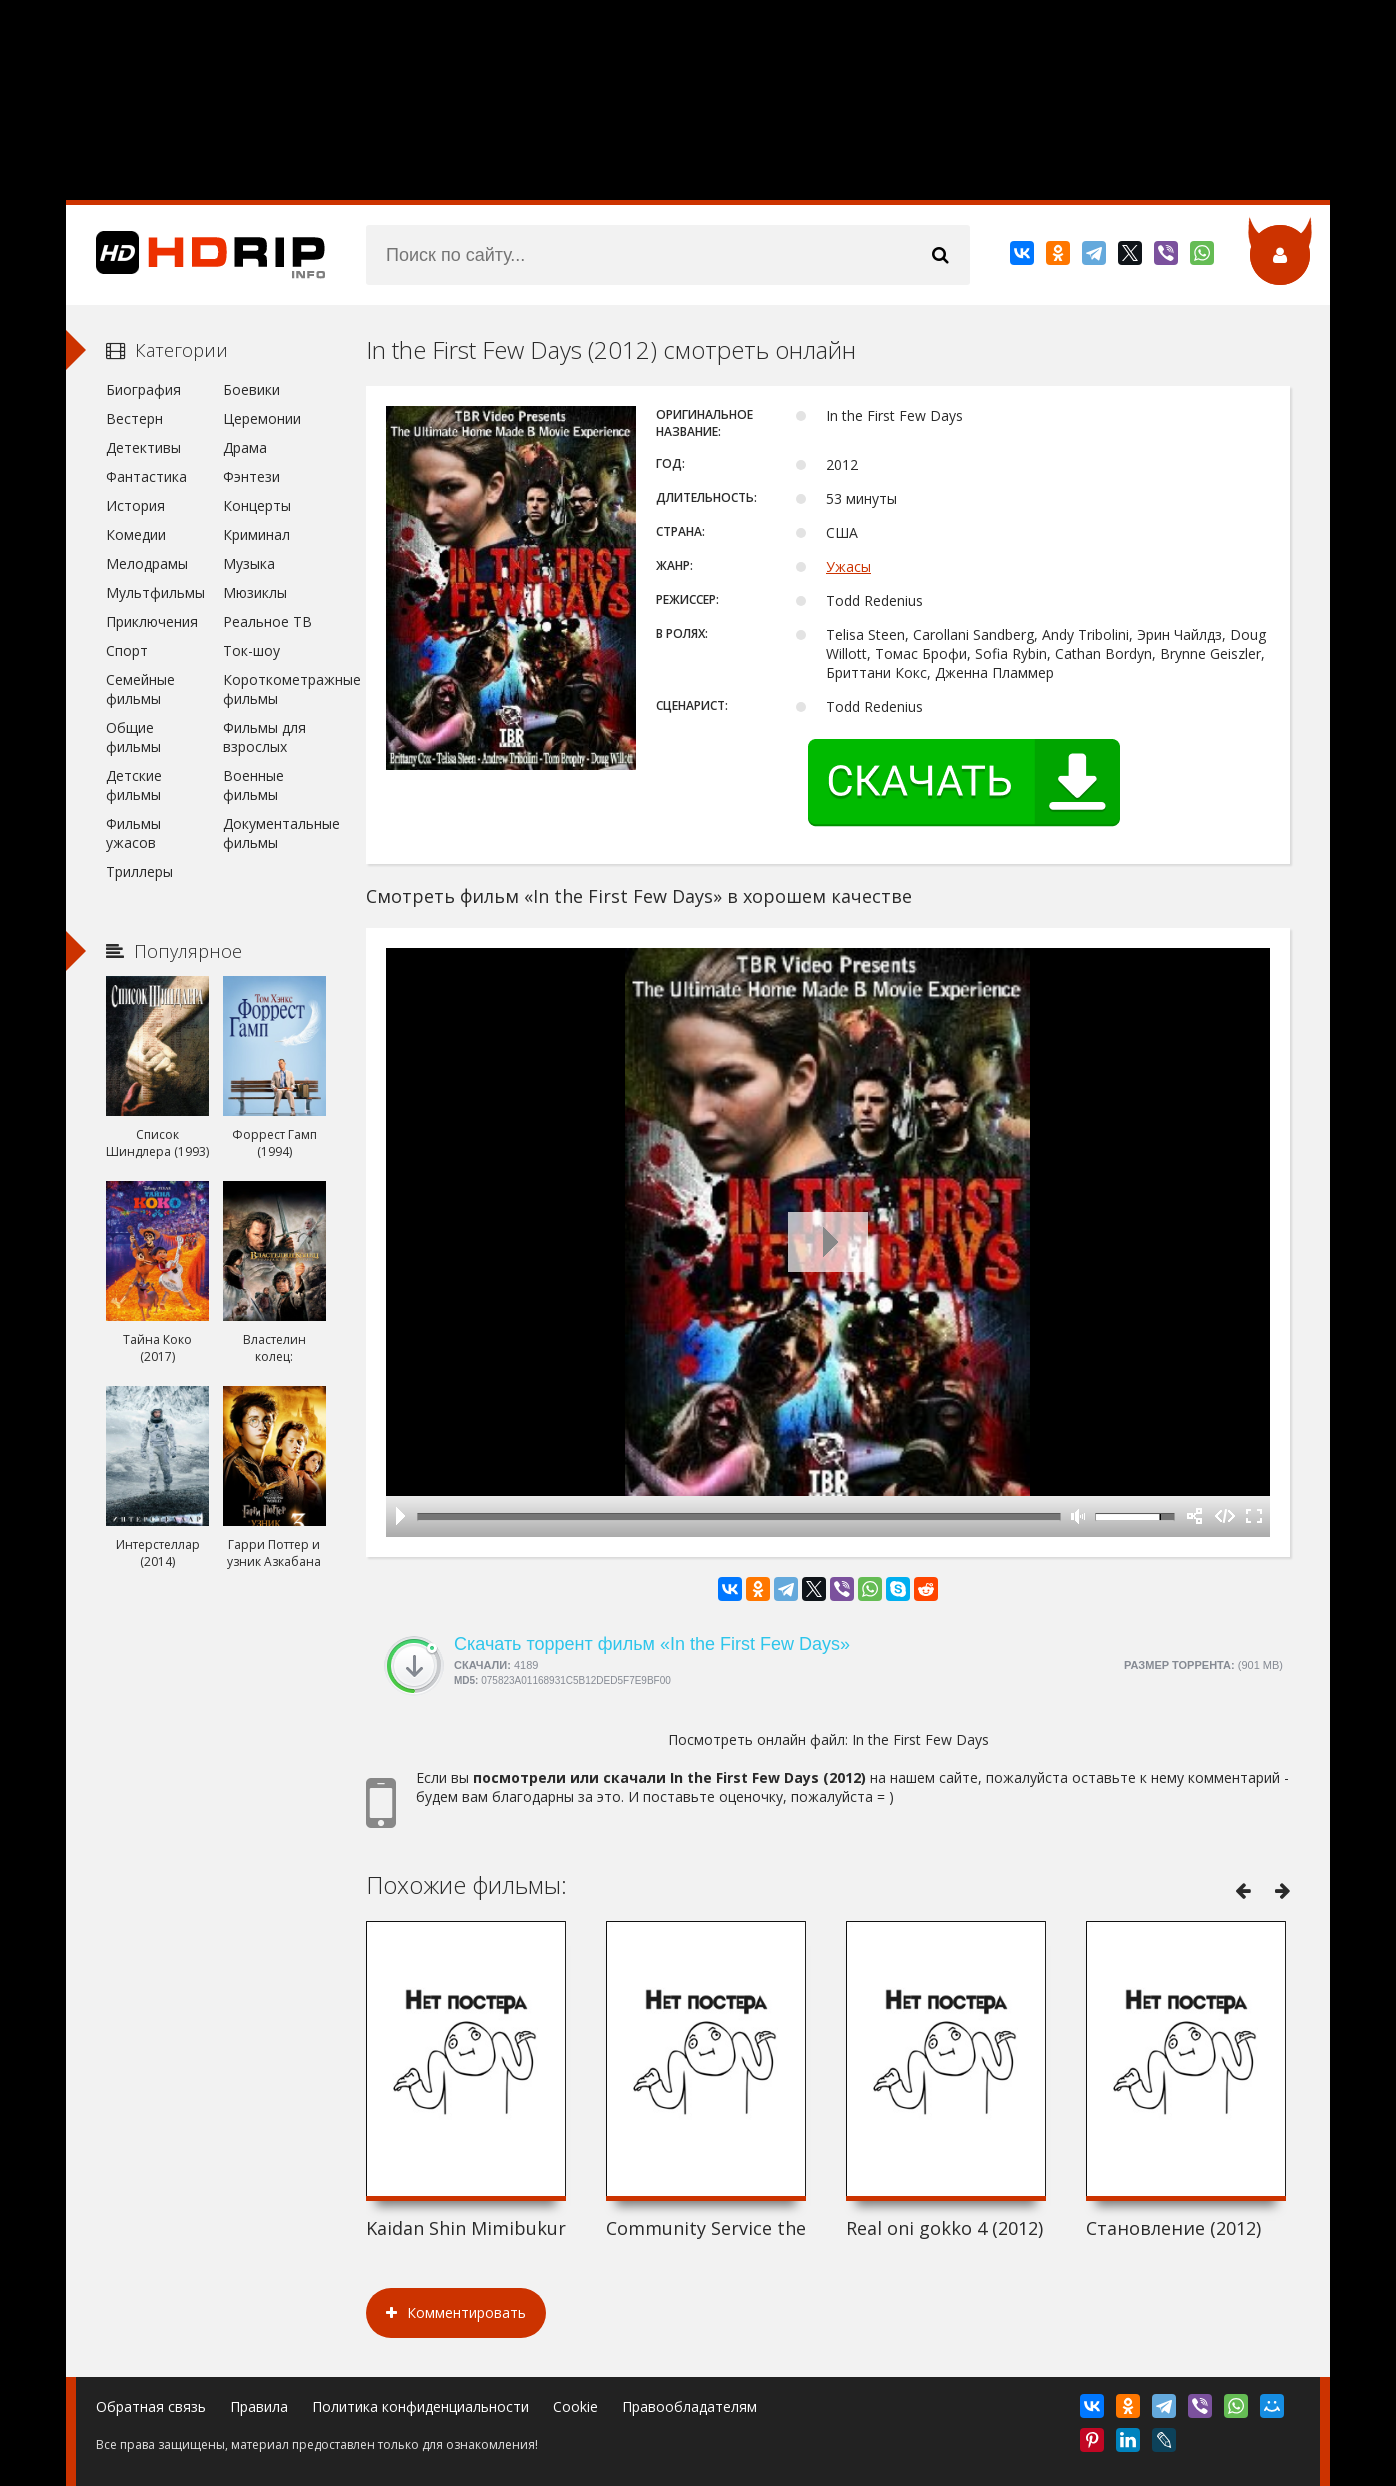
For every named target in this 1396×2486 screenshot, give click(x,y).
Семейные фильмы (140, 689)
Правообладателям (689, 2406)
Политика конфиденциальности (420, 2406)
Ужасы (848, 566)
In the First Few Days (920, 1739)
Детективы (143, 447)
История (135, 505)
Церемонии (262, 418)
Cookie (575, 2406)
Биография (143, 389)
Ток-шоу (251, 650)
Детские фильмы (134, 785)
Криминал (256, 534)
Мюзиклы (255, 592)
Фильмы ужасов (133, 833)
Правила (259, 2406)
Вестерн (134, 418)
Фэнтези (251, 476)
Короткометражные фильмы (274, 689)
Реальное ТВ (267, 621)
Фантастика (146, 476)
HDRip (196, 255)
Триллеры (139, 871)
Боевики (251, 389)
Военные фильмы (253, 785)
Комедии (136, 534)
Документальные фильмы (274, 833)
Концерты (257, 505)
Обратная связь (151, 2406)
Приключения (152, 621)
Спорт (127, 650)
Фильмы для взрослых (264, 737)
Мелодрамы (147, 563)
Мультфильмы (155, 592)
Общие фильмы (133, 737)
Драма (245, 447)
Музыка (249, 563)
